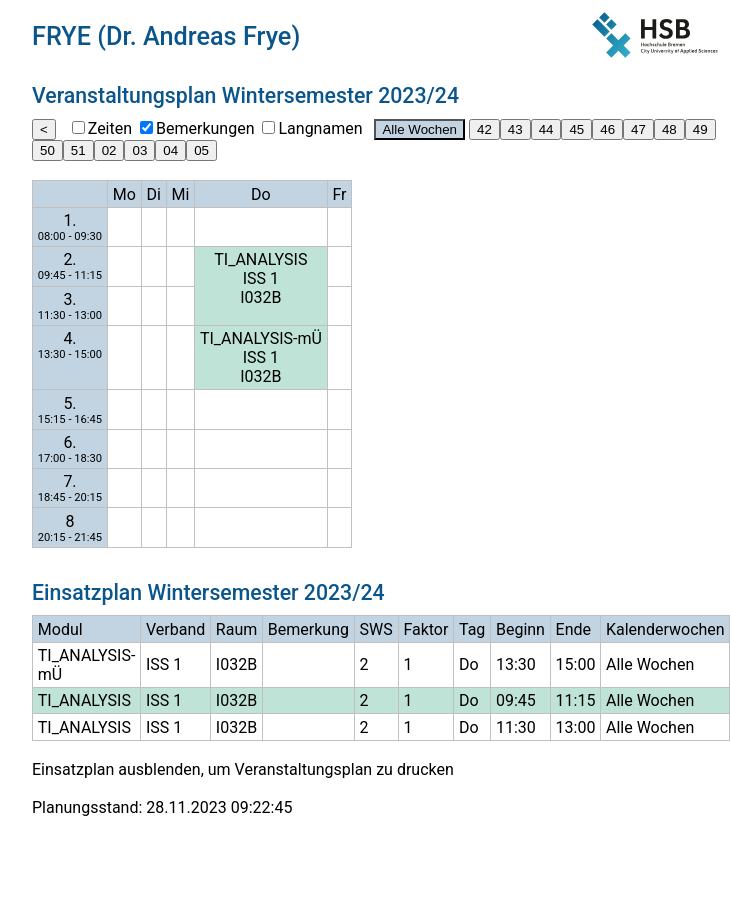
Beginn (520, 629)
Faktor (425, 629)
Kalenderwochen (665, 629)
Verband (175, 629)
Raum (236, 629)
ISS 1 (261, 278)
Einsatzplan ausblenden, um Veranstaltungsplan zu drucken (243, 769)
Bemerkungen (205, 128)
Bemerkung (308, 629)
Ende (573, 629)
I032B (260, 297)
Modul (60, 629)
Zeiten (110, 128)
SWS (376, 629)
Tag (472, 629)
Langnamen (320, 128)
